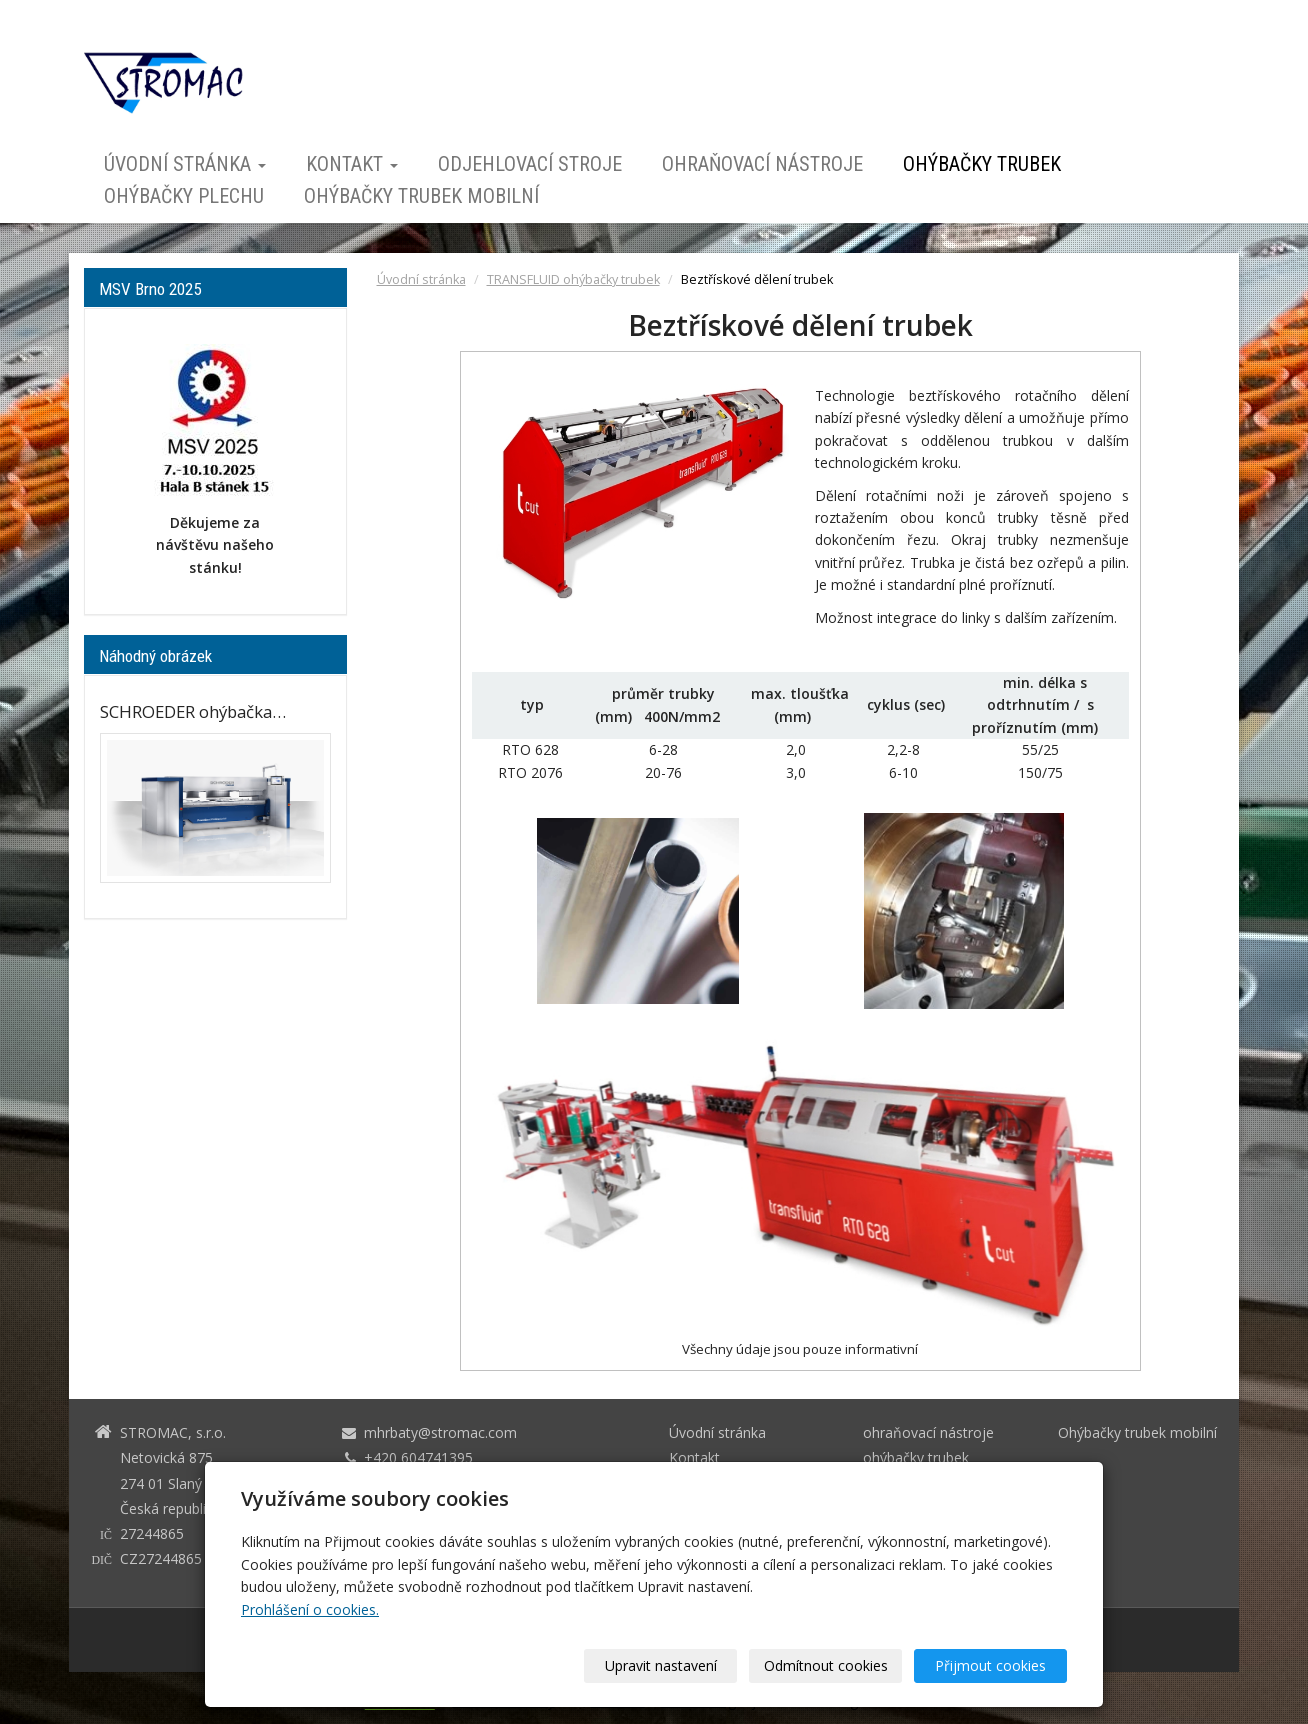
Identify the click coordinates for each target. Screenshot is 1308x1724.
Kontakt (352, 164)
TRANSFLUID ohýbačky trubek (573, 279)
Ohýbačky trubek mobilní (421, 196)
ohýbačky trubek (982, 164)
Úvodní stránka (185, 164)
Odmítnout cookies (826, 1665)
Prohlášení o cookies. (310, 1609)
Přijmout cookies (990, 1665)
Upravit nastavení (661, 1665)
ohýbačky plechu (184, 196)
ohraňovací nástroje (762, 164)
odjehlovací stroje (530, 164)
